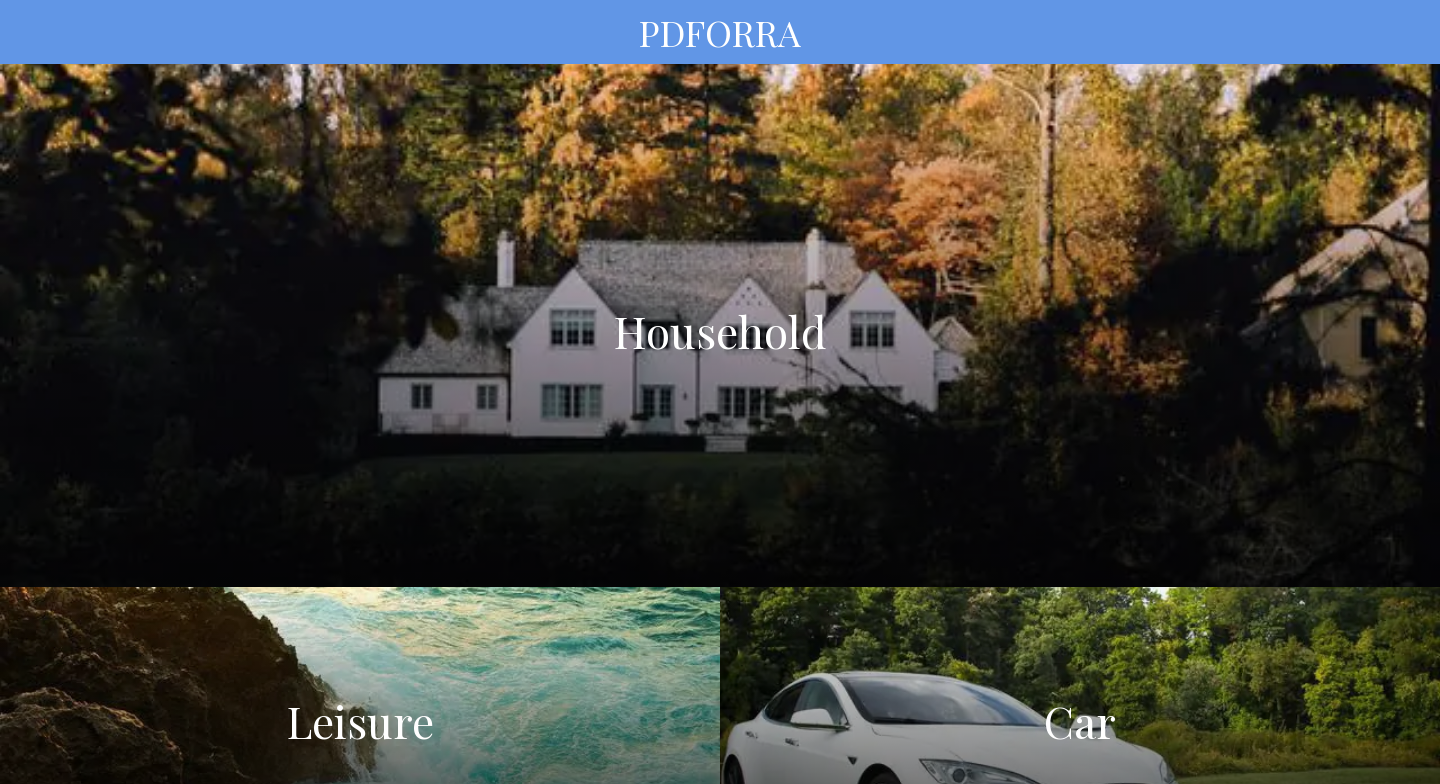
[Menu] (40, 32)
